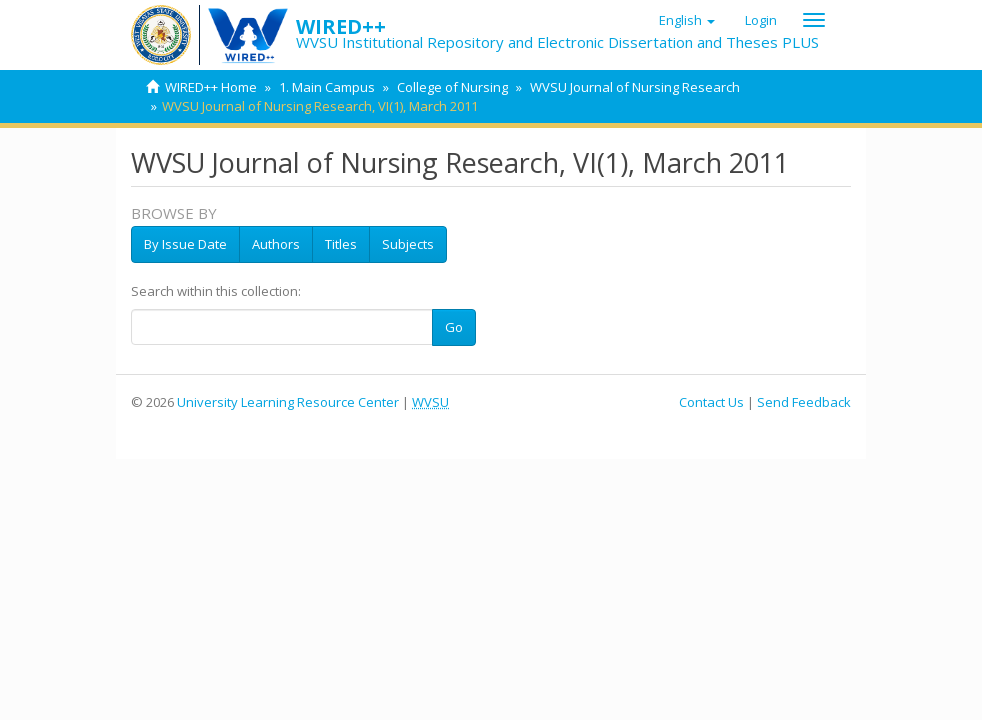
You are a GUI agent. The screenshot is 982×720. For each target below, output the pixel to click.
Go (454, 327)
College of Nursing (452, 87)
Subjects (408, 244)
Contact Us (711, 402)
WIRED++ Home (211, 87)
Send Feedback (804, 402)
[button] (687, 20)
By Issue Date (185, 244)
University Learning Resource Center (288, 402)
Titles (341, 244)
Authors (276, 244)
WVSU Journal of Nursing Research (635, 87)
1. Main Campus (327, 87)
